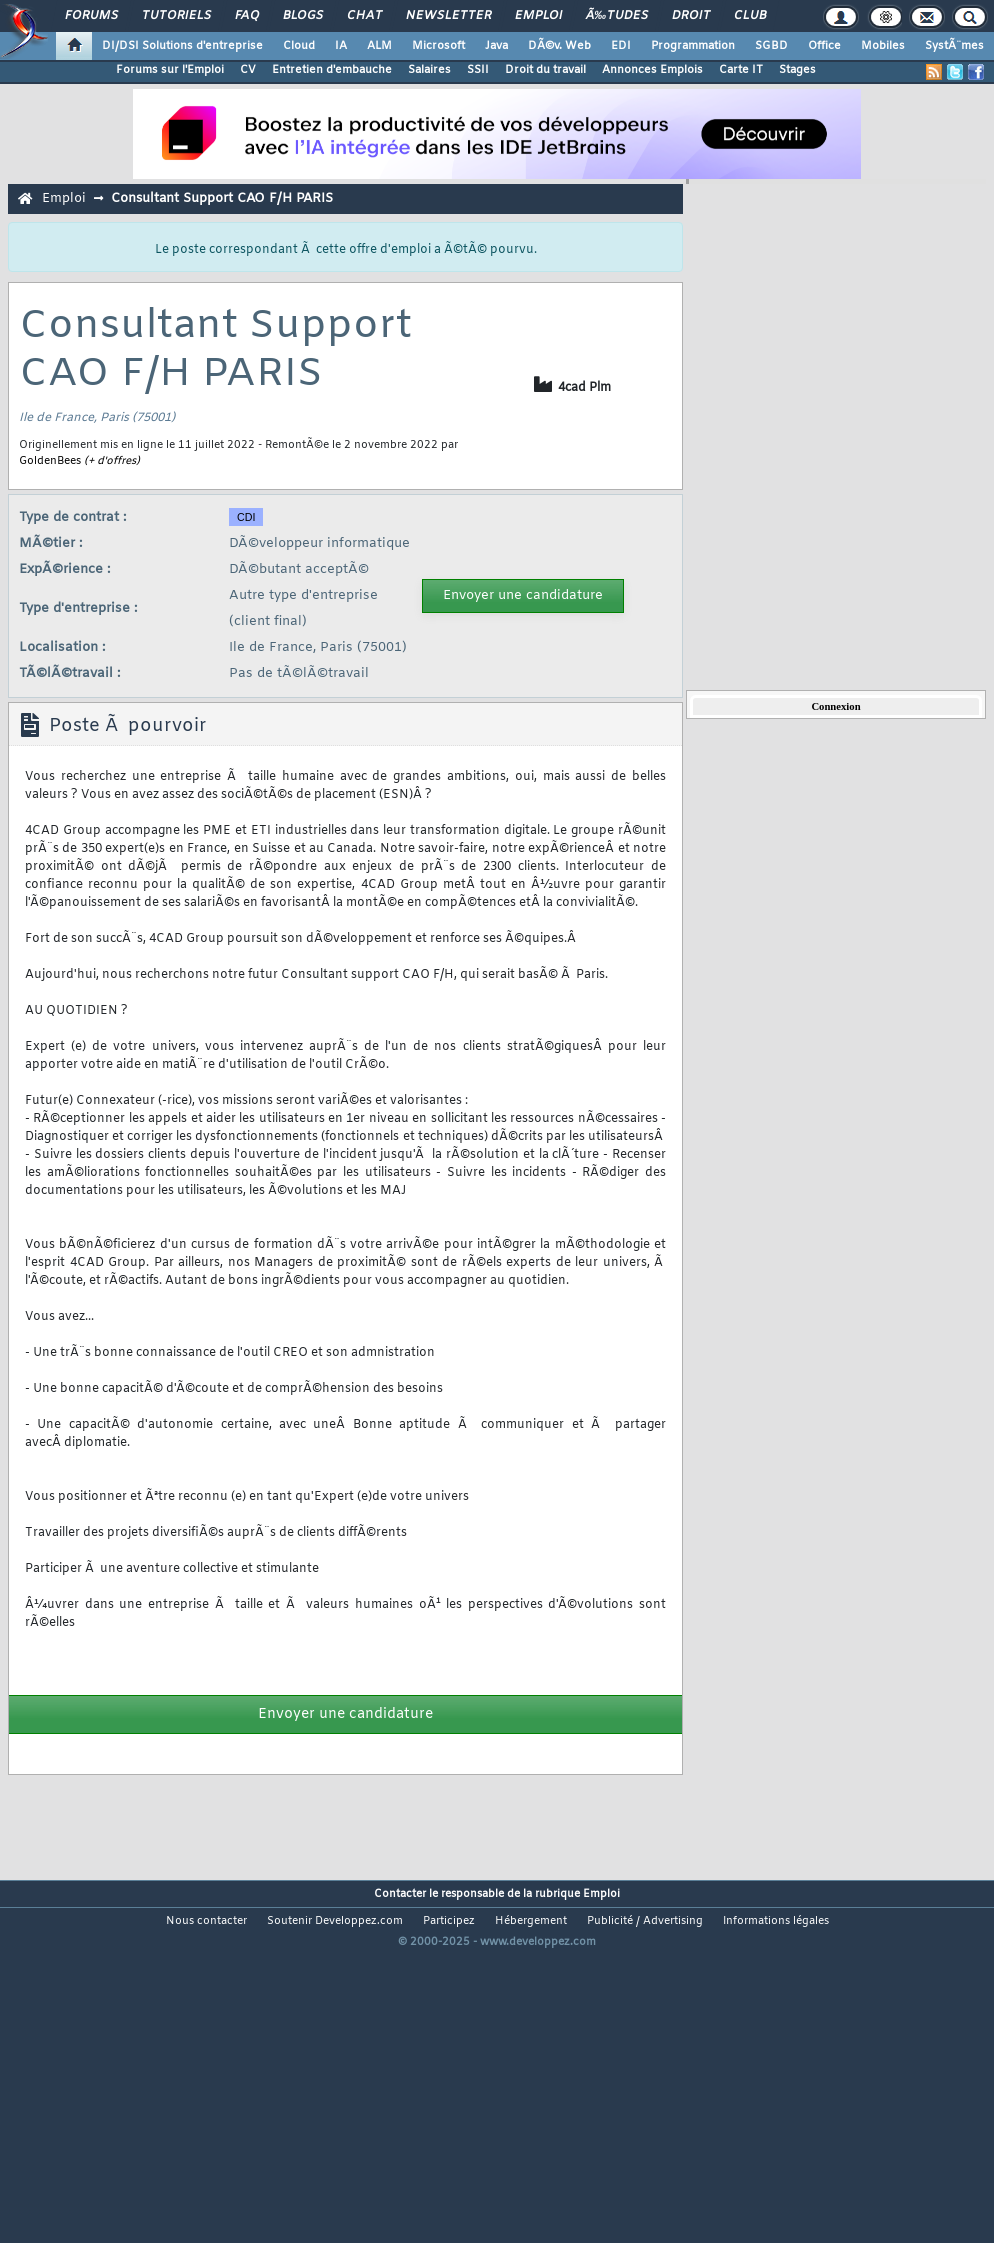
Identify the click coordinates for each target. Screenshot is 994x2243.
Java (496, 46)
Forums (91, 16)
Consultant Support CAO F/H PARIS (222, 198)
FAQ (247, 16)
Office (824, 46)
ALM (379, 46)
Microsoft (438, 46)
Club (750, 16)
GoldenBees (50, 461)
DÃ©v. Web (559, 46)
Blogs (303, 16)
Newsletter (448, 16)
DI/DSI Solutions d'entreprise (182, 46)
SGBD (771, 46)
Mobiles (883, 46)
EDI (621, 46)
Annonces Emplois (652, 70)
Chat (364, 16)
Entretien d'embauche (332, 70)
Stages (797, 70)
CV (248, 70)
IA (341, 46)
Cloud (299, 46)
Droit (691, 16)
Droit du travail (545, 70)
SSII (478, 70)
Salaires (429, 70)
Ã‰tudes (617, 16)
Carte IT (741, 70)
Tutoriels (176, 16)
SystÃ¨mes (954, 46)
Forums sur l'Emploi (170, 70)
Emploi (538, 16)
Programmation (693, 46)
